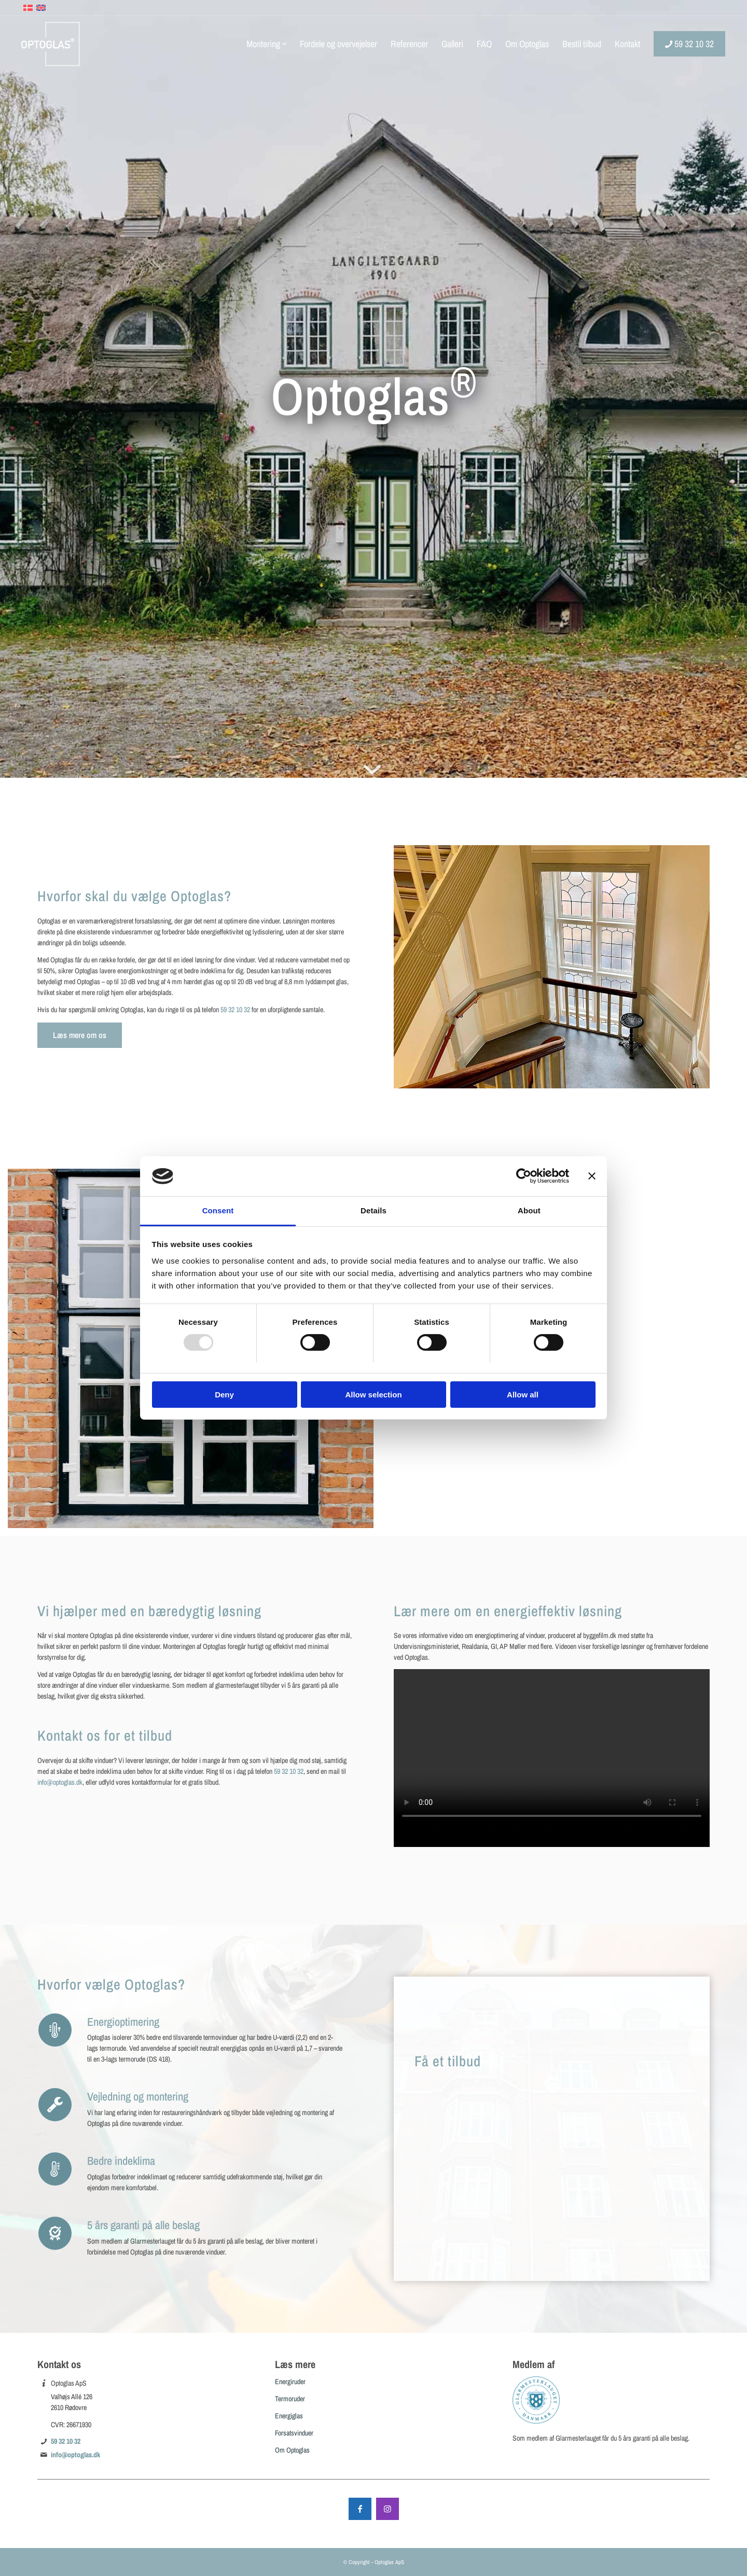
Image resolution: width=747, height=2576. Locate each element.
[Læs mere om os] (79, 1035)
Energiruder (290, 2381)
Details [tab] (373, 1210)
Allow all (522, 1394)
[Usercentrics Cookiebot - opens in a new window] (523, 1176)
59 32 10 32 (235, 1009)
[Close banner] (592, 1176)
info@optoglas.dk (59, 1782)
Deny (224, 1394)
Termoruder (290, 2398)
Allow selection (373, 1394)
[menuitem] (266, 44)
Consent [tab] (218, 1210)
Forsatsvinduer (294, 2433)
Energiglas (289, 2415)
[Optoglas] (50, 44)
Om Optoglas (292, 2450)
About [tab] (529, 1210)
